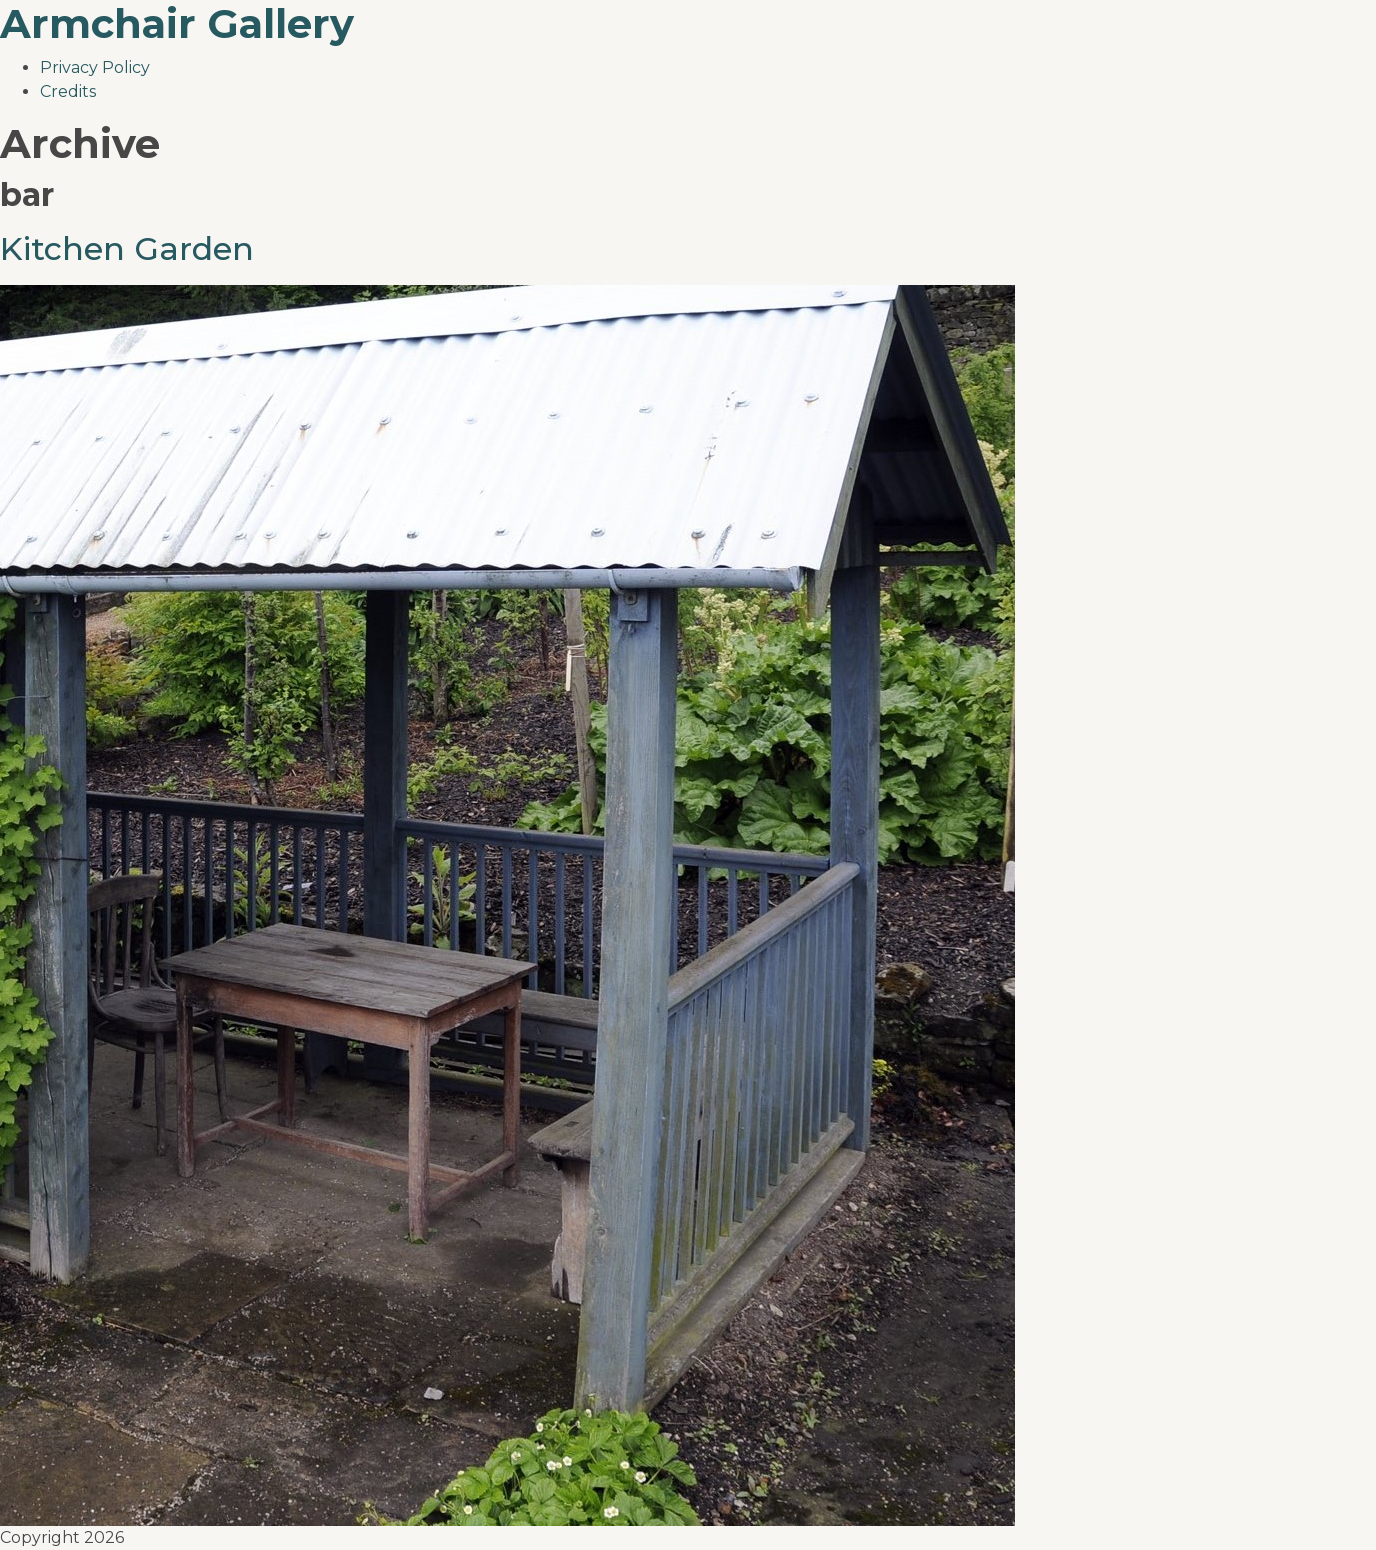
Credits (68, 91)
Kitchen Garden (127, 248)
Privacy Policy (95, 67)
